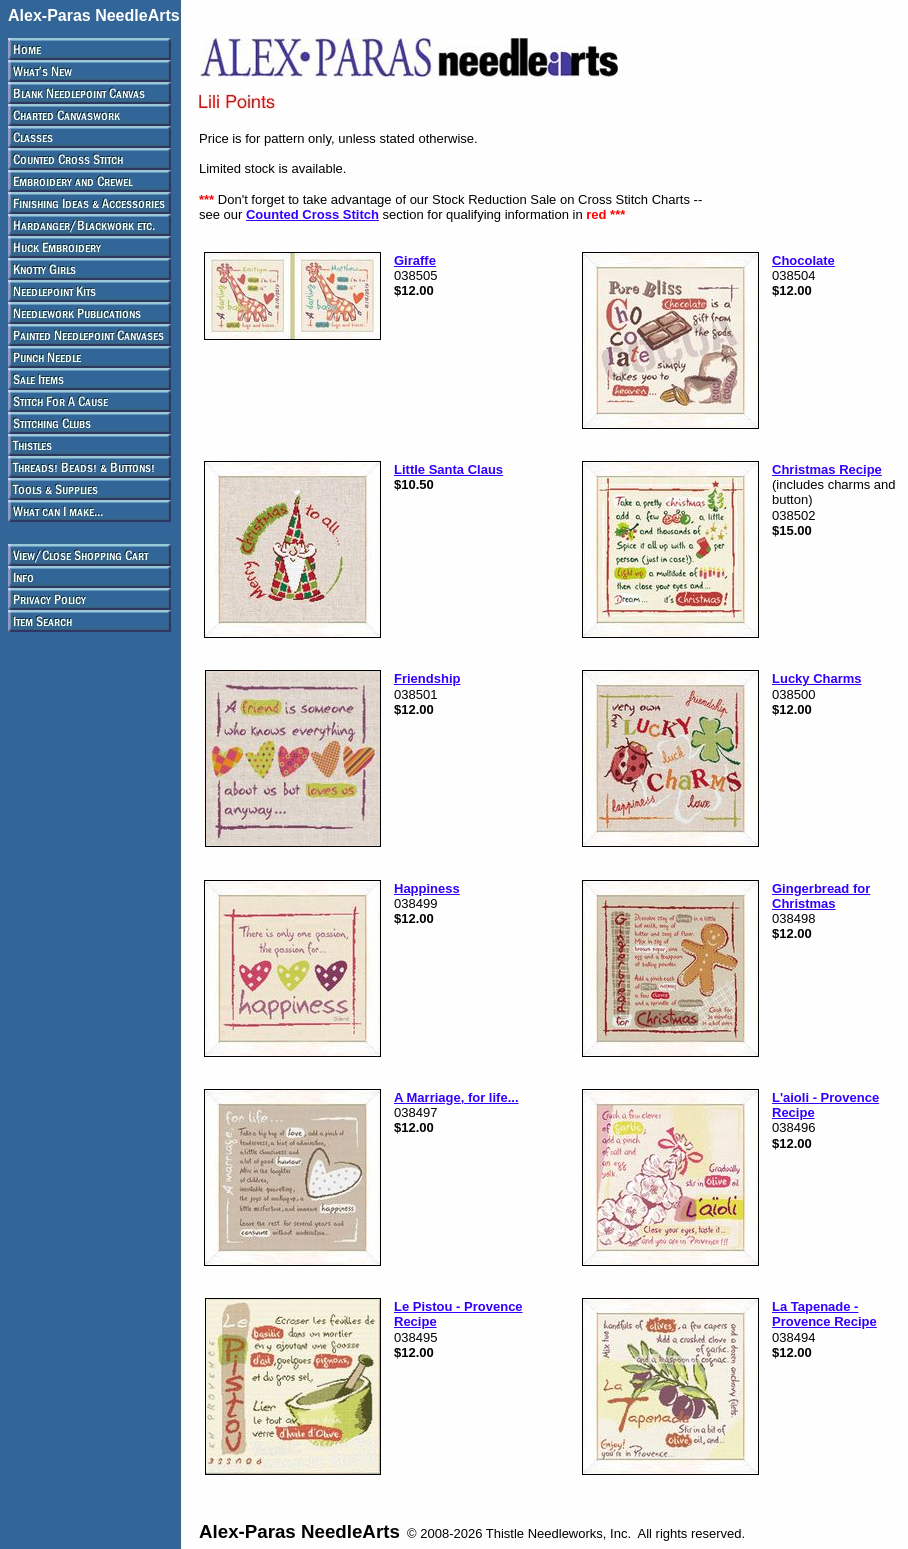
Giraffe (415, 260)
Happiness (427, 888)
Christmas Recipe (827, 469)
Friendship (427, 678)
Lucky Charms (817, 678)
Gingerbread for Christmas (821, 896)
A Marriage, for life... (456, 1097)
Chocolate (803, 260)
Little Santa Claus (448, 469)
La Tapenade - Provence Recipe (824, 1314)
